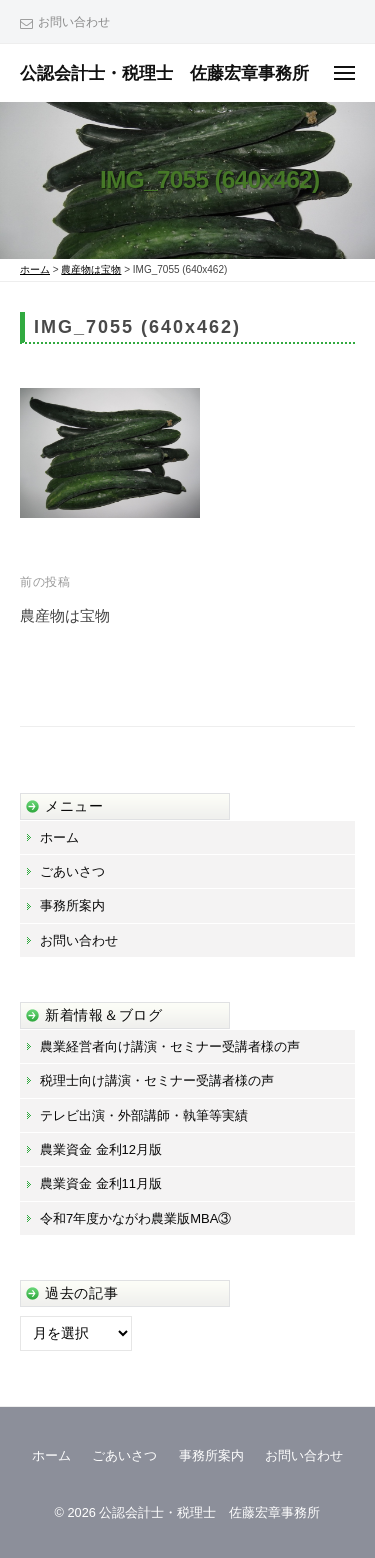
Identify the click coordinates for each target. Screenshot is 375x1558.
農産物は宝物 (65, 615)
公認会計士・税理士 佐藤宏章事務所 (164, 73)
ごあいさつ (72, 871)
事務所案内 (72, 905)
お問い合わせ (74, 22)
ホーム (59, 837)
